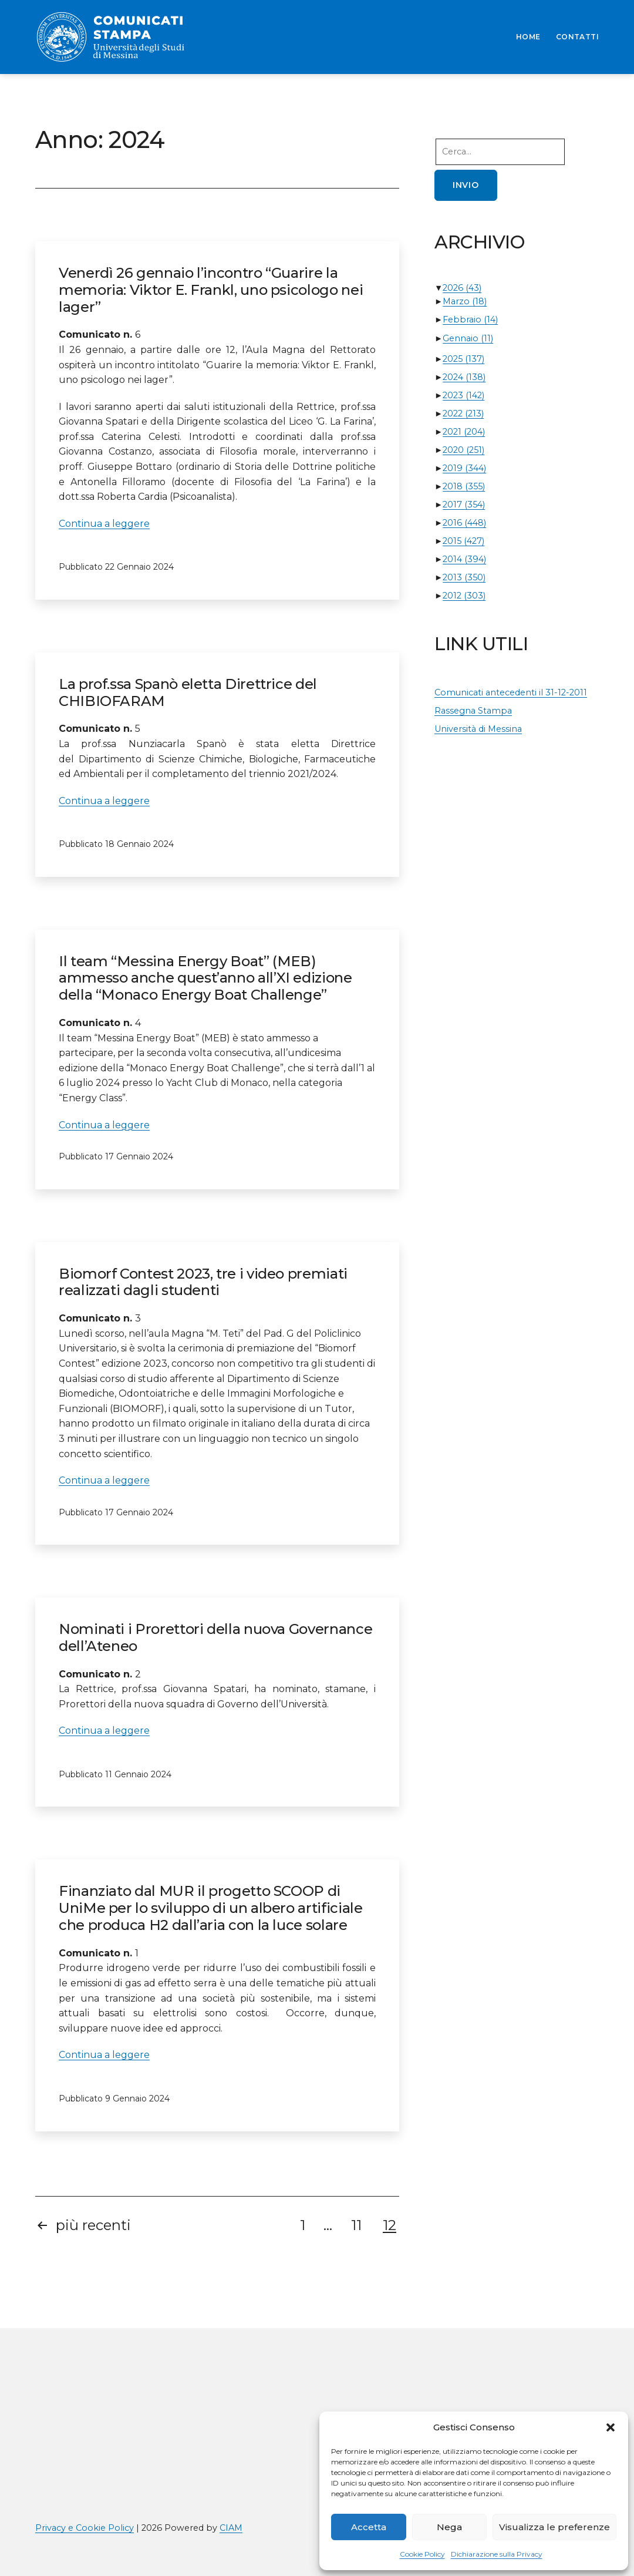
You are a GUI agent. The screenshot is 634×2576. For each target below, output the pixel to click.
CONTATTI (577, 36)
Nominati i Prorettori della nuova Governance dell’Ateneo (215, 1637)
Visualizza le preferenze (554, 2527)
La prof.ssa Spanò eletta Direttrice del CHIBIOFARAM (188, 692)
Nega (449, 2527)
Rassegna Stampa (473, 710)
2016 (464, 522)
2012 (464, 595)
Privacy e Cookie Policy (84, 2528)
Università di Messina (478, 729)
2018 (464, 486)
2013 (464, 577)
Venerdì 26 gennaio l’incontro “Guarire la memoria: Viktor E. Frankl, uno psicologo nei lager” (211, 289)
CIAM (231, 2528)
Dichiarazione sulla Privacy (496, 2554)
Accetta (368, 2527)
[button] (610, 2427)
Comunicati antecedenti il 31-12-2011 (510, 692)
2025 (463, 359)
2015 (463, 541)
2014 (464, 559)
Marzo (465, 301)
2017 (464, 504)
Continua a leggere (104, 523)
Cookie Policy (422, 2554)
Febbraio (470, 319)
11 (356, 2225)
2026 (462, 288)
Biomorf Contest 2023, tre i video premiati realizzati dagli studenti (203, 1282)
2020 (463, 450)
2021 (464, 431)
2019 (464, 468)
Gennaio (468, 338)
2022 (463, 413)
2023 (463, 395)
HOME (528, 36)
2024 (464, 377)
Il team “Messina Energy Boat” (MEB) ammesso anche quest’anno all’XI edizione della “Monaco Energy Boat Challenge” (205, 978)
